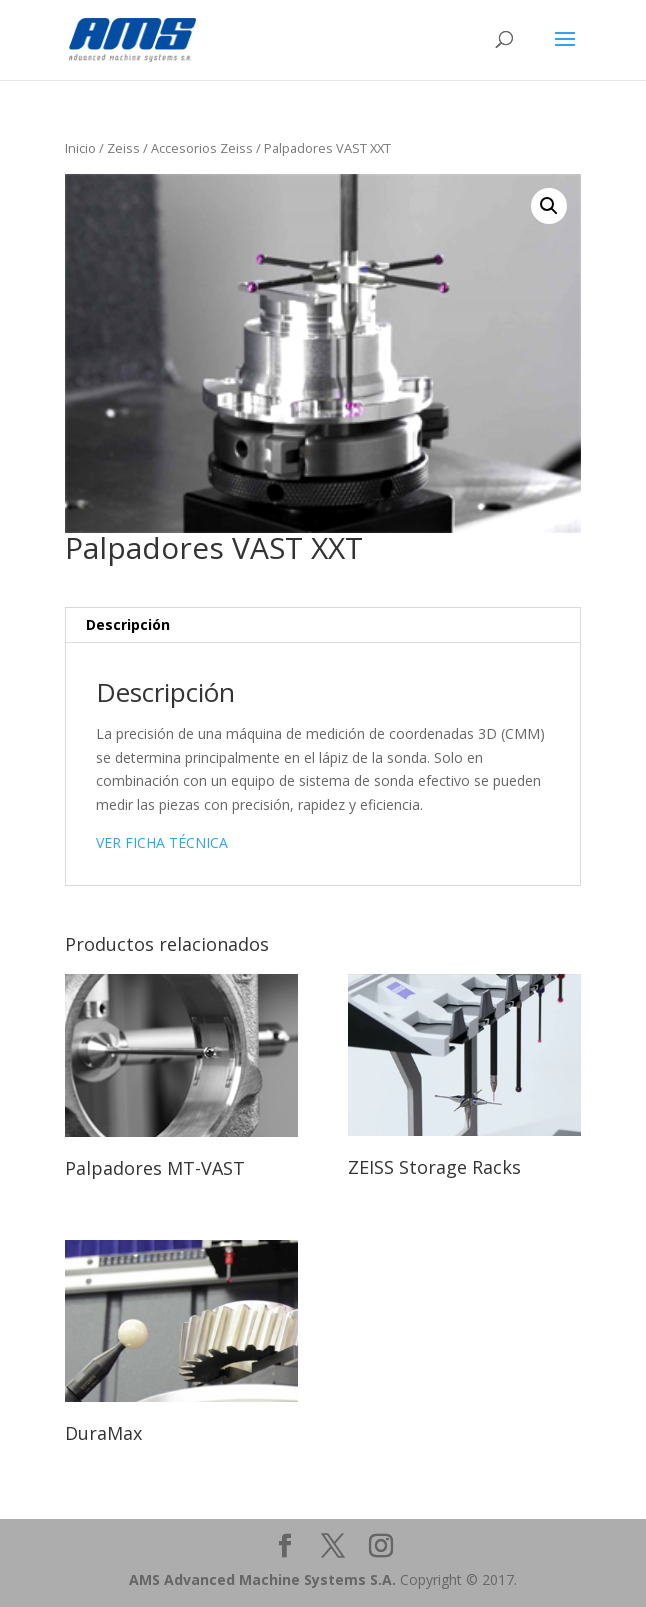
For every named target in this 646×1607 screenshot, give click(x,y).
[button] (549, 206)
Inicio (80, 148)
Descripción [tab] (128, 624)
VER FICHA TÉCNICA (162, 842)
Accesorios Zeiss (202, 148)
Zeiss (123, 148)
